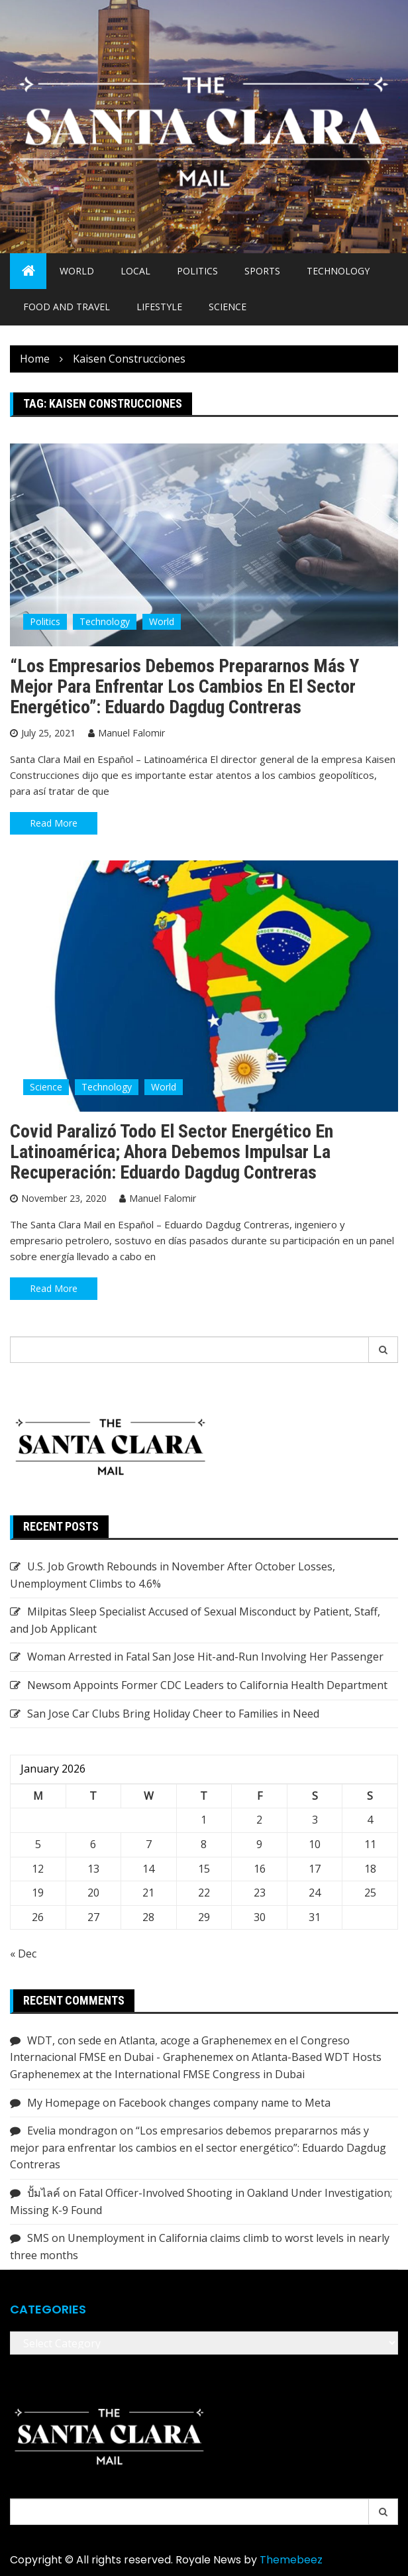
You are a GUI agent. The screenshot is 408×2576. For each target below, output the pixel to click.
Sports (262, 270)
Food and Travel (66, 306)
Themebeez (291, 2559)
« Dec (23, 1953)
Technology (338, 270)
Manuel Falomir (131, 733)
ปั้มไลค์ (43, 2193)
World (77, 270)
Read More (53, 823)
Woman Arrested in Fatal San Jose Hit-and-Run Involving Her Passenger (205, 1656)
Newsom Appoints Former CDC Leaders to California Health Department (207, 1685)
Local (135, 270)
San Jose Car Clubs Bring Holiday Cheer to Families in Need (173, 1713)
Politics (197, 270)
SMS (38, 2238)
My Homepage (63, 2102)
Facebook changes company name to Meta (225, 2102)
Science (227, 306)
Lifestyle (159, 306)
